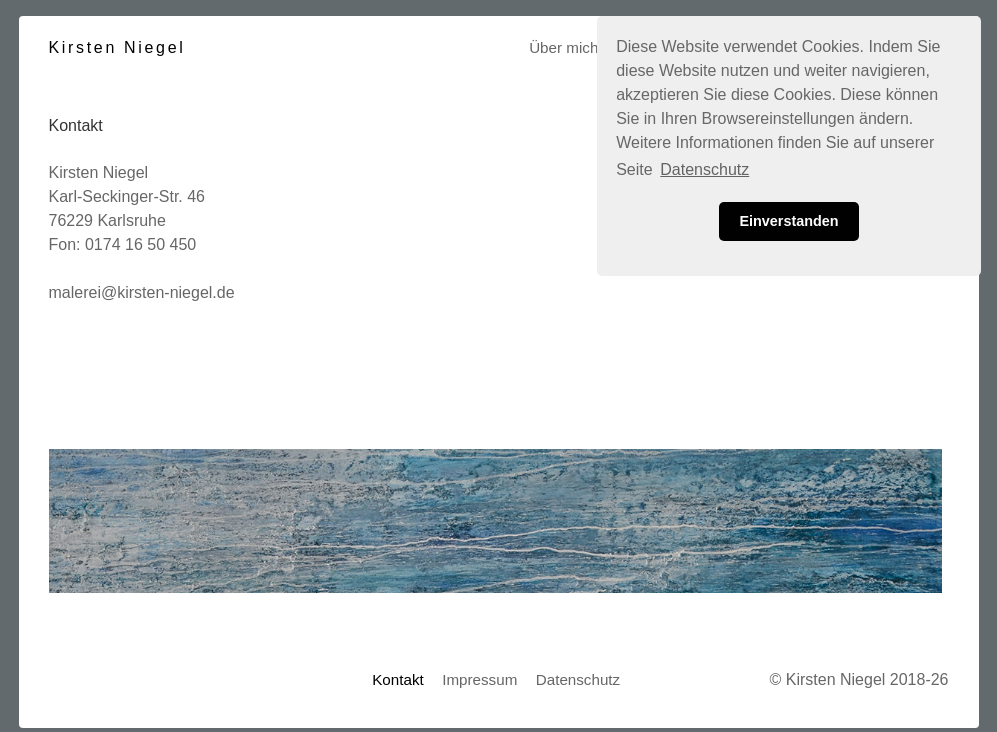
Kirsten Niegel (117, 47)
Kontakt (398, 679)
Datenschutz (578, 679)
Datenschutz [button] (704, 169)
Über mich (563, 47)
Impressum (479, 679)
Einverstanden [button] (788, 221)
